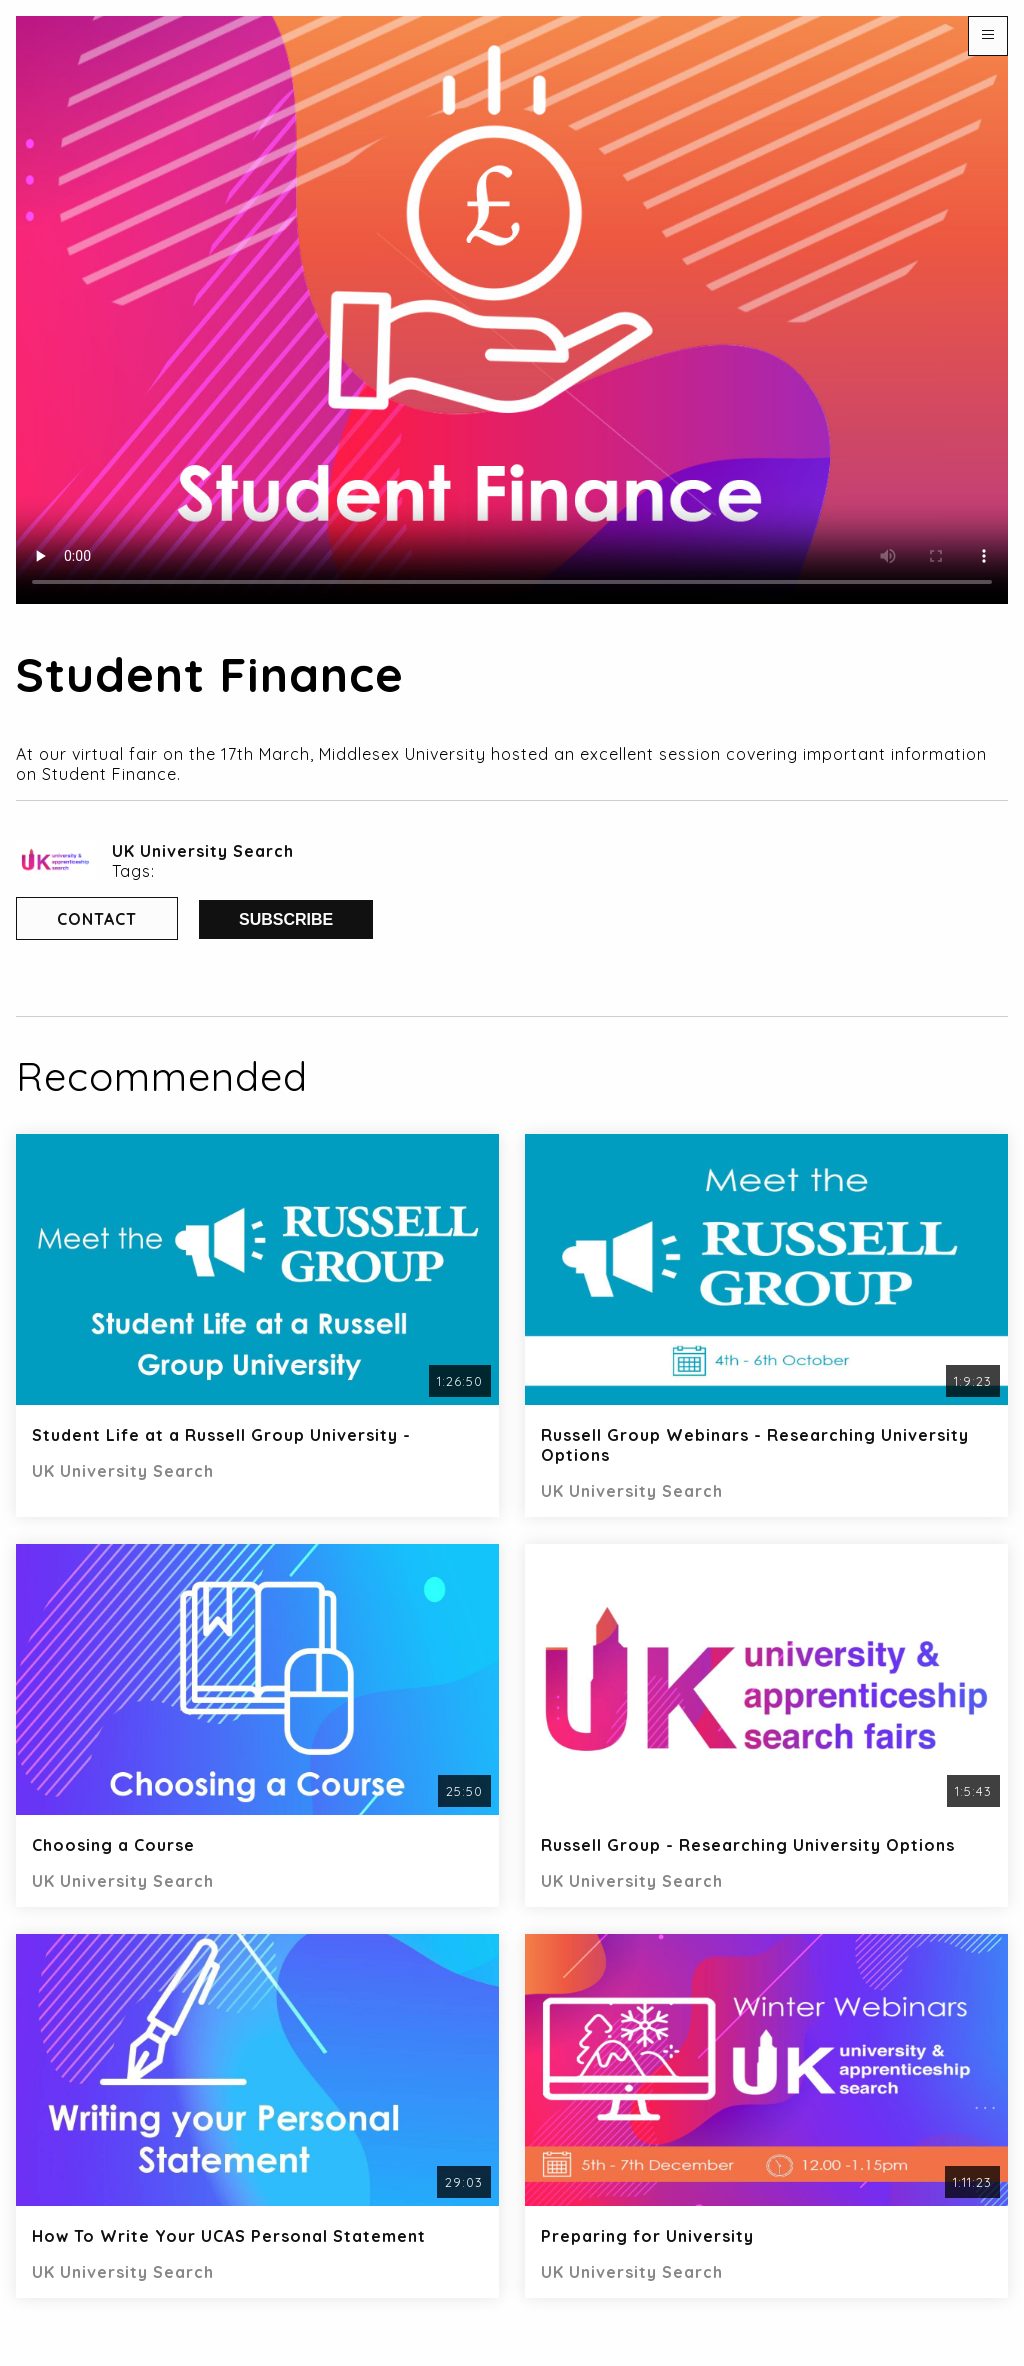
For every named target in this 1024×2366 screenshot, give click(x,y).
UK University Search (203, 851)
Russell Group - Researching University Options (748, 1845)
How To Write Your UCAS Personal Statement (229, 2236)
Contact (97, 919)
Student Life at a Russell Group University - (221, 1435)
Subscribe (286, 919)
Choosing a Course (113, 1845)
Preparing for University (647, 2236)
